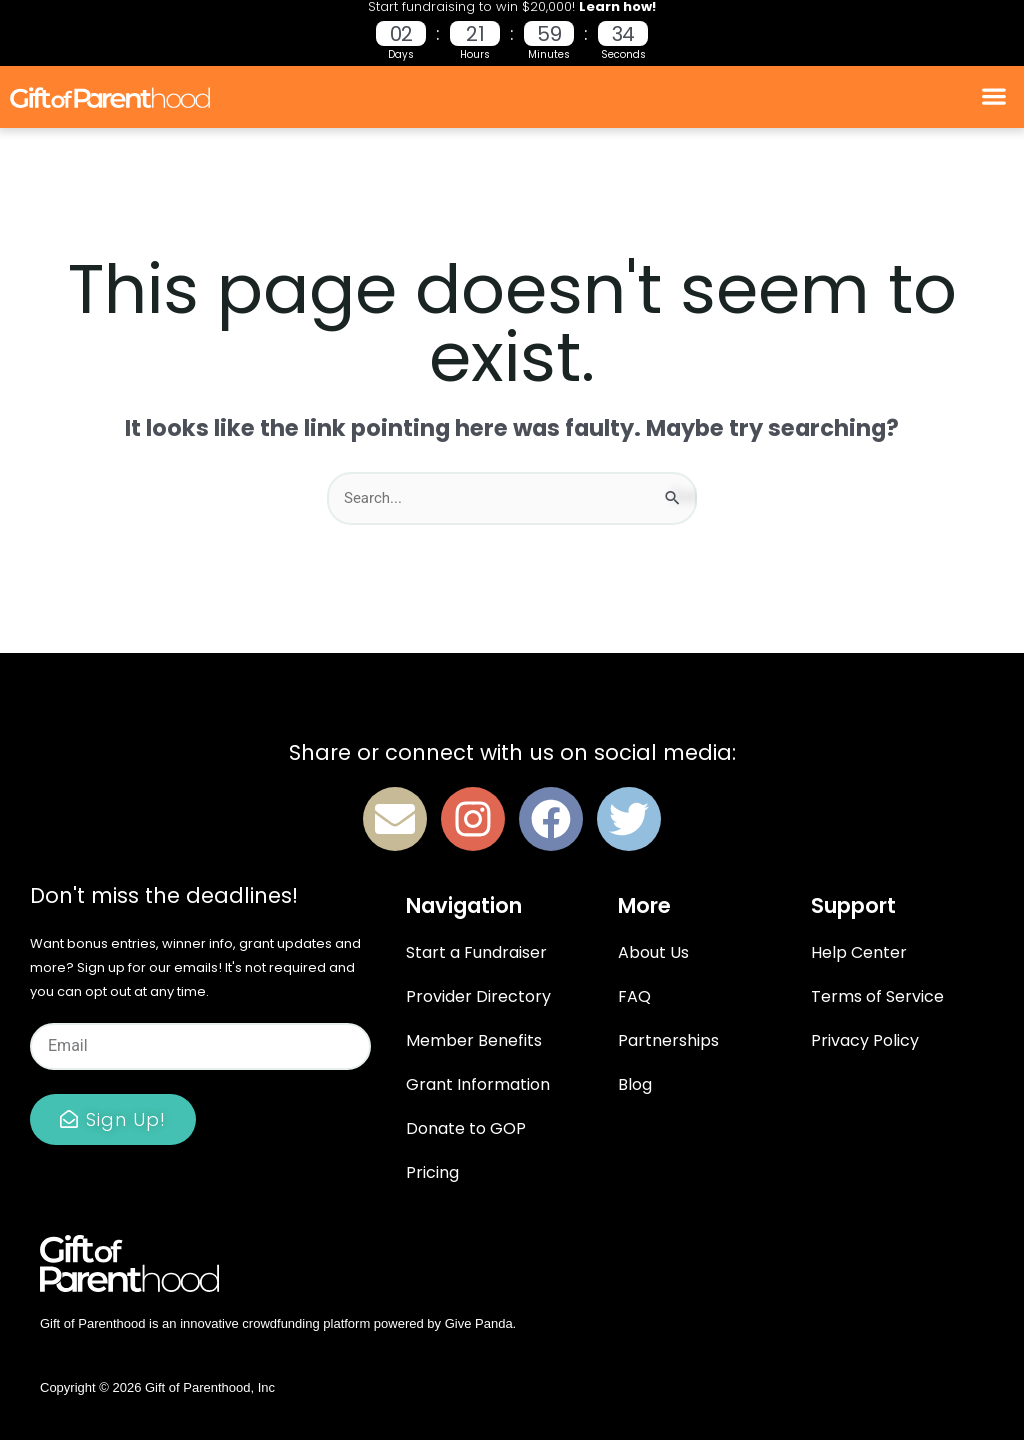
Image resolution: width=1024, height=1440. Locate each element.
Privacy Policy (865, 1040)
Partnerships (668, 1040)
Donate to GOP (466, 1128)
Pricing (432, 1172)
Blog (635, 1084)
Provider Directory (478, 996)
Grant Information (478, 1084)
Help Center (859, 952)
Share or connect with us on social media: (512, 752)
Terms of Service (877, 996)
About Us (653, 952)
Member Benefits (474, 1040)
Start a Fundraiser (476, 952)
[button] (994, 97)
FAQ (634, 996)
